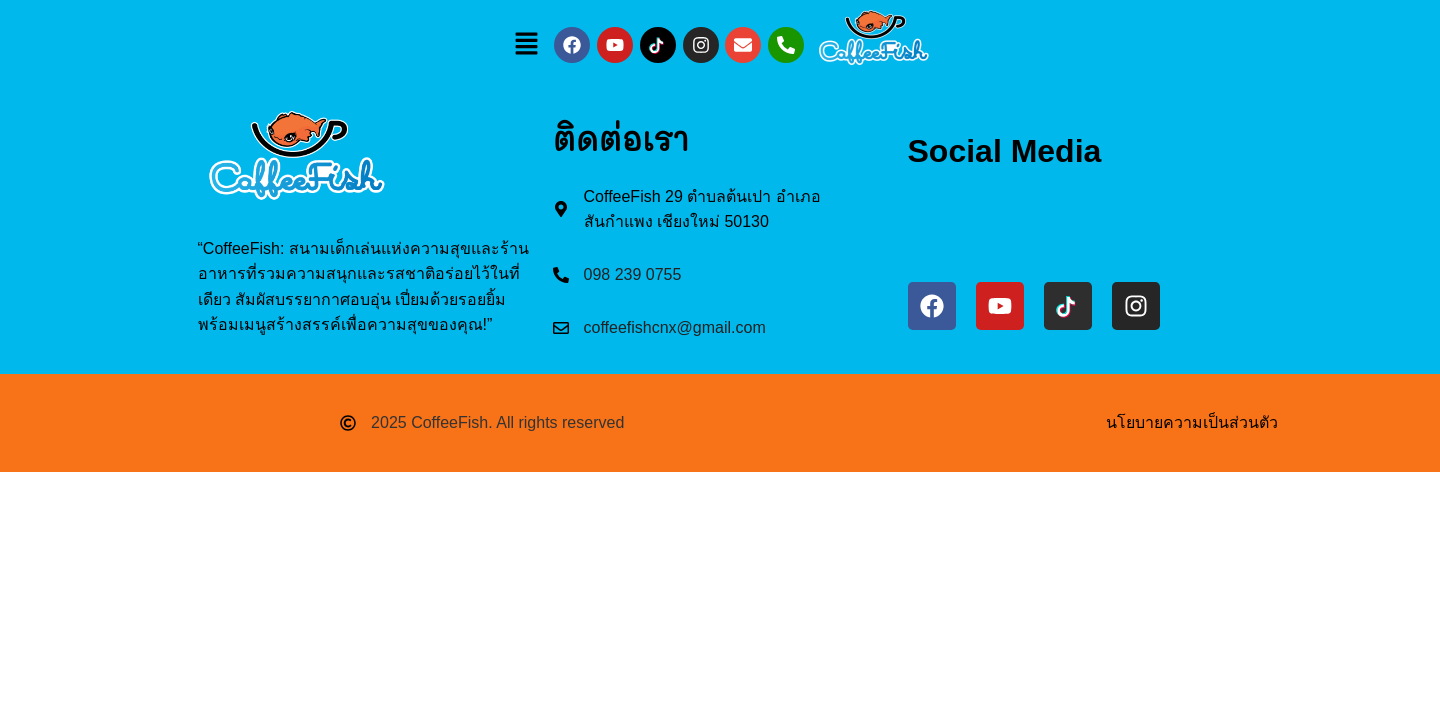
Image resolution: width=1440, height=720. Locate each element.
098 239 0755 (633, 274)
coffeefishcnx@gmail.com (675, 327)
